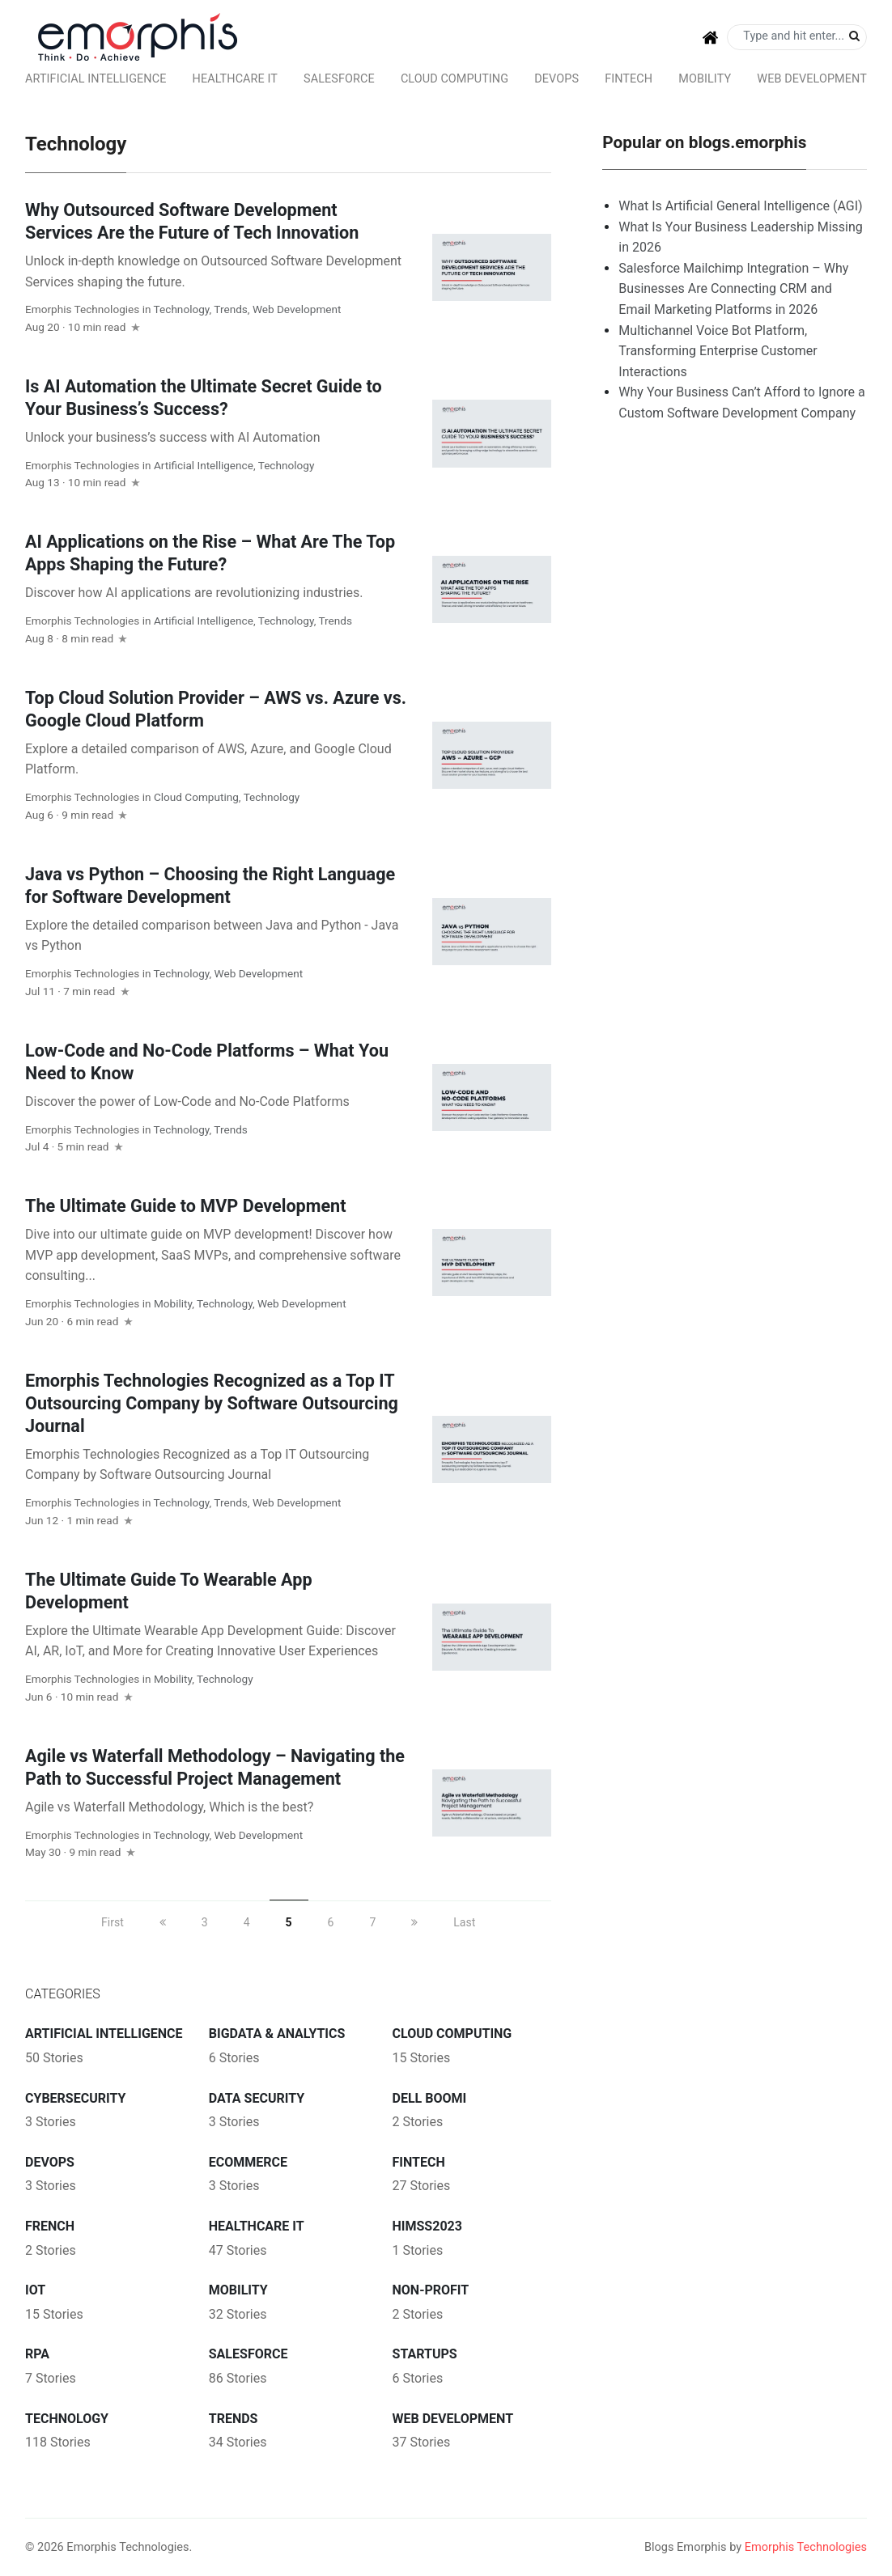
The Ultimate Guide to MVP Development (185, 1206)
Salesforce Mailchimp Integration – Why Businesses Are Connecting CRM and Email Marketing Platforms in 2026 (733, 289)
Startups (425, 2354)
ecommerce (248, 2162)
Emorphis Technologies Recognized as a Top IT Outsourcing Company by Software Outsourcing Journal (211, 1403)
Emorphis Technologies (82, 309)
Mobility (704, 79)
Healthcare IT (235, 79)
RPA (37, 2354)
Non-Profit (431, 2290)
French (49, 2226)
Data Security (256, 2098)
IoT (35, 2290)
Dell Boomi (430, 2098)
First (112, 1922)
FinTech (628, 79)
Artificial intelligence (95, 79)
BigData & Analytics (277, 2033)
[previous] (162, 1922)
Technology (182, 309)
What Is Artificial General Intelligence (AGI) (740, 206)
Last (464, 1922)
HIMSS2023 (427, 2226)
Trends (231, 309)
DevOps (556, 79)
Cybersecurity (75, 2098)
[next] (414, 1922)
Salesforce (339, 79)
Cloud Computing (454, 79)
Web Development (812, 79)
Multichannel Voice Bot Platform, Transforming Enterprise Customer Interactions (717, 351)
